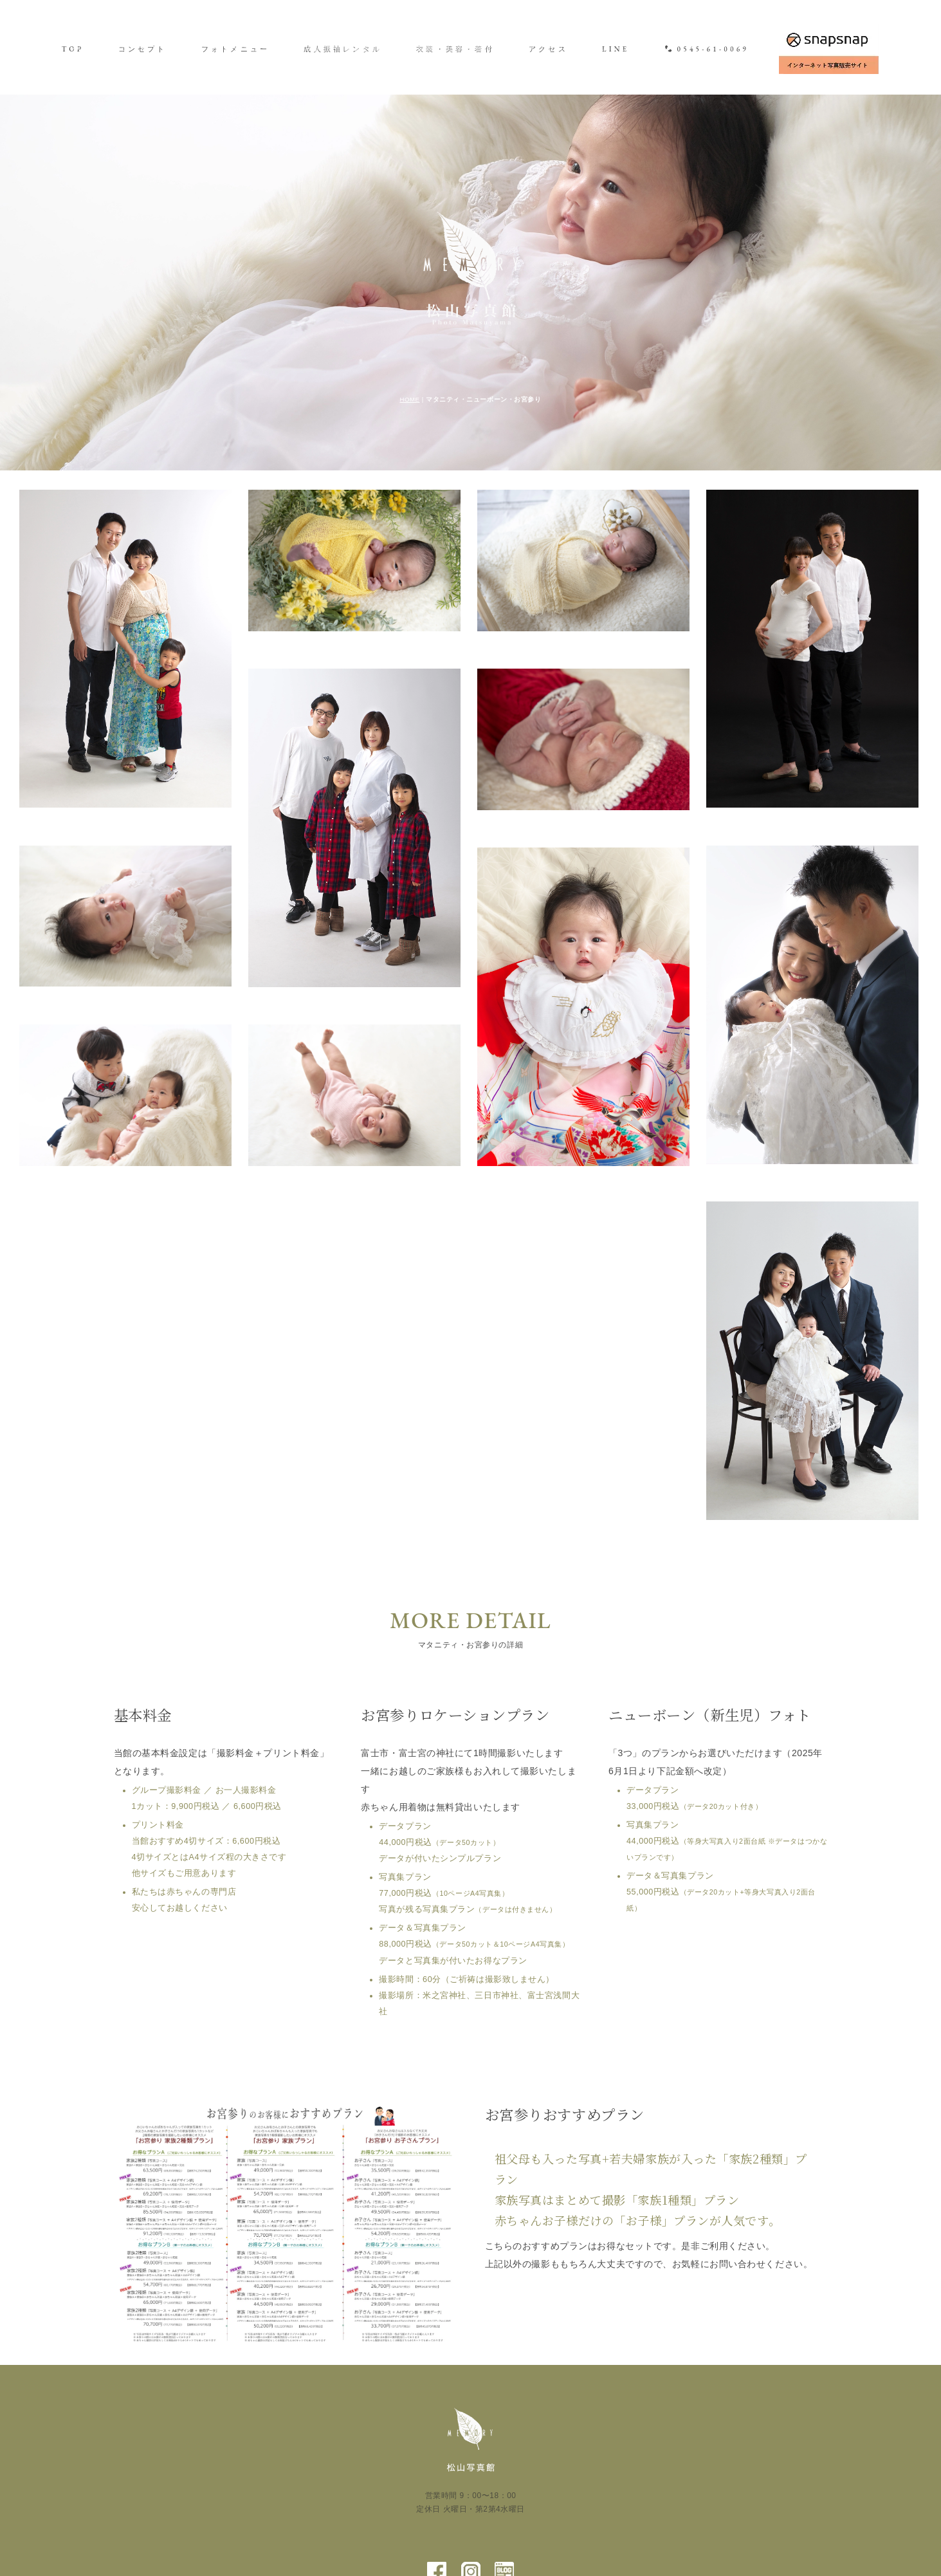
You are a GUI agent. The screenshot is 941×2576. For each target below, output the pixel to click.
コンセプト (142, 48)
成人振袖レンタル (343, 48)
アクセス (548, 48)
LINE (615, 48)
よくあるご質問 (418, 2510)
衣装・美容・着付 (455, 48)
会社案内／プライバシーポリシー (538, 2510)
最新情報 (350, 2510)
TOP (73, 48)
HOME (409, 304)
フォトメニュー (235, 48)
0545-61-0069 (707, 48)
